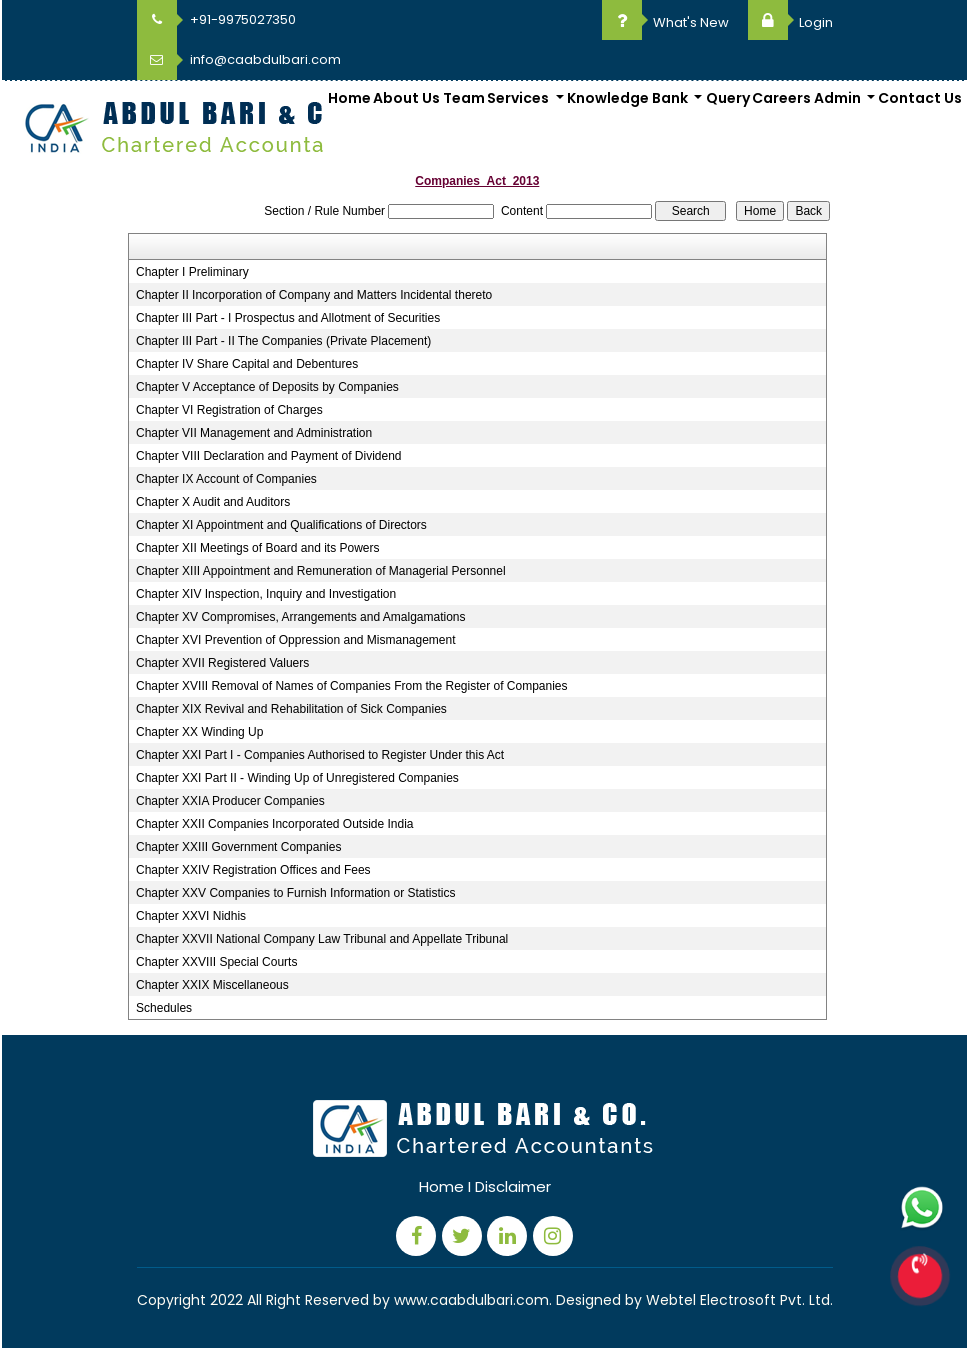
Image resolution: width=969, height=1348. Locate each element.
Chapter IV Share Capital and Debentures (247, 364)
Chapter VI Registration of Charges (229, 410)
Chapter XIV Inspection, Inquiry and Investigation (266, 594)
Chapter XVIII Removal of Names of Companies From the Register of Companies (352, 686)
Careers (781, 98)
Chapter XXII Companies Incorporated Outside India (275, 824)
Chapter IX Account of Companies (226, 479)
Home (349, 98)
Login (790, 22)
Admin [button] (839, 98)
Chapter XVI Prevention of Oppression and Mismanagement (296, 640)
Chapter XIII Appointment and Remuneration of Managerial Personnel (321, 571)
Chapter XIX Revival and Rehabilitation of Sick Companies (291, 709)
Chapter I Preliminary (192, 272)
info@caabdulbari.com (239, 59)
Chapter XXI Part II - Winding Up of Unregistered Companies (297, 778)
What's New (665, 22)
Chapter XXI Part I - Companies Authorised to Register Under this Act (320, 755)
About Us (406, 98)
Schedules (164, 1008)
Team (464, 98)
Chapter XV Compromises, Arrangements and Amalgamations (301, 617)
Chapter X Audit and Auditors (213, 502)
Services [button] (519, 98)
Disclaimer (513, 1186)
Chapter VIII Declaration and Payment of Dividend (268, 456)
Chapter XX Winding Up (199, 732)
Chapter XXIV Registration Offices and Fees (253, 870)
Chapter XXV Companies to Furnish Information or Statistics (295, 893)
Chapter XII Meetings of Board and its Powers (257, 548)
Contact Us (920, 98)
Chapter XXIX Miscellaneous (212, 985)
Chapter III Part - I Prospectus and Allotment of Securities (288, 318)
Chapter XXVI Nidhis (191, 916)
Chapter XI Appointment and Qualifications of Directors (281, 525)
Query (728, 98)
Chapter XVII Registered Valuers (222, 663)
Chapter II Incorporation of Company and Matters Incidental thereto (314, 295)
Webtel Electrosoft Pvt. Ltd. (739, 1300)
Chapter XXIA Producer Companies (230, 801)
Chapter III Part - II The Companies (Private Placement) (283, 341)
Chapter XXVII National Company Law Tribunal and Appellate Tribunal (322, 939)
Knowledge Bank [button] (629, 98)
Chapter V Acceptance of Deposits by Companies (267, 387)
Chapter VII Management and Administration (254, 433)
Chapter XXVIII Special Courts (216, 962)
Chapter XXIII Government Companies (238, 847)
